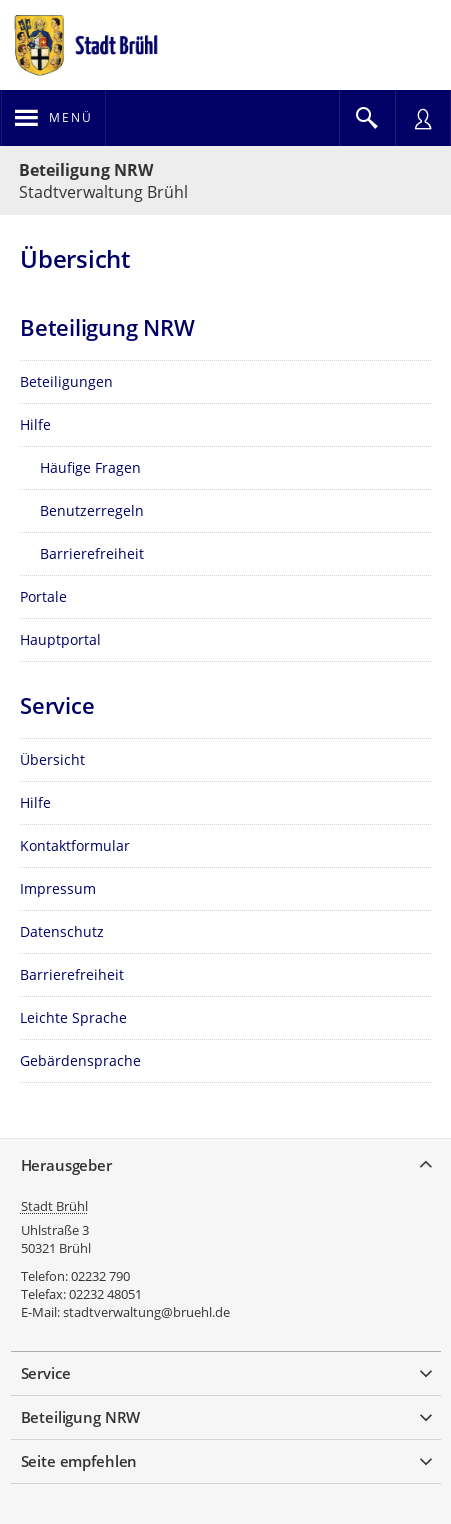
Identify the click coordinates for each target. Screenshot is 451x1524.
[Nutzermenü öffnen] (423, 118)
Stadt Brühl (54, 1206)
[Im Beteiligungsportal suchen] (367, 118)
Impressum (58, 888)
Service (46, 1373)
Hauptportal (60, 639)
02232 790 (100, 1276)
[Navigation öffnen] (53, 118)
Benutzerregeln (92, 510)
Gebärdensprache (80, 1060)
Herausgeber (66, 1165)
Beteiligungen (66, 381)
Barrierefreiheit (92, 553)
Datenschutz (62, 931)
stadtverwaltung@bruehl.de (146, 1312)
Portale (43, 596)
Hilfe (35, 424)
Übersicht (52, 759)
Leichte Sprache (73, 1017)
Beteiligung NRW (86, 170)
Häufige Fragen (90, 467)
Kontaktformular (75, 845)
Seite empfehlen (79, 1461)
